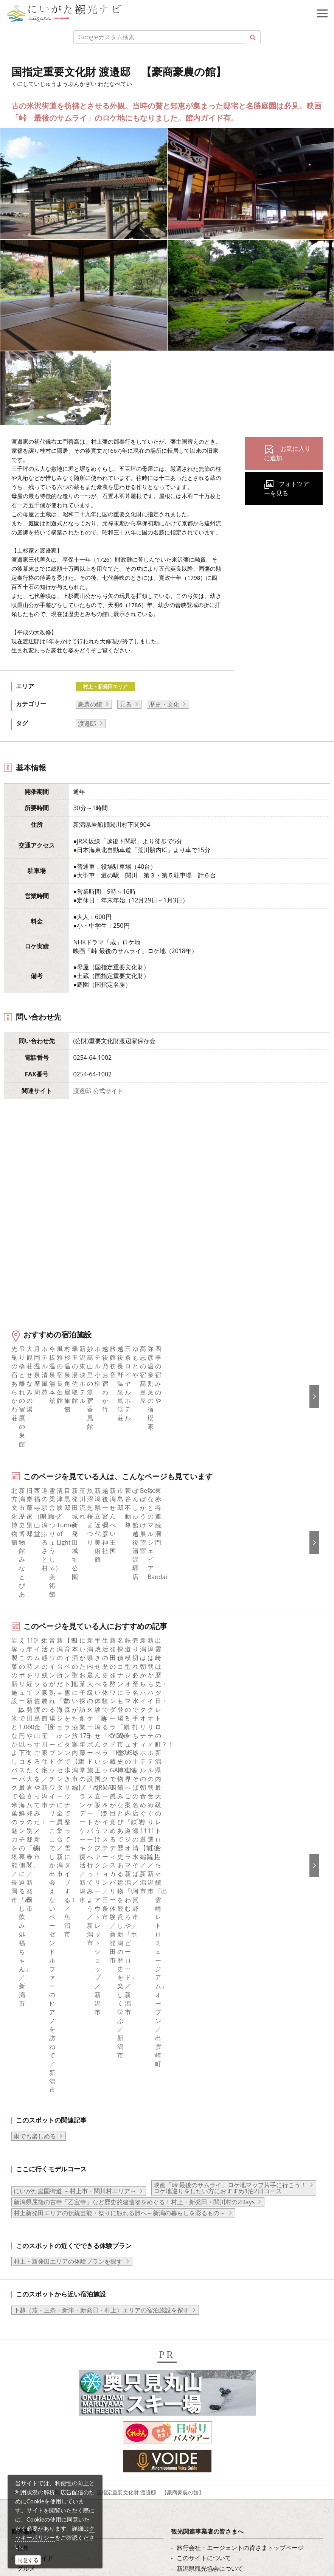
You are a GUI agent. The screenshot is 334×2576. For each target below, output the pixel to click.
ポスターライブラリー (207, 2197)
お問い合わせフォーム (68, 2532)
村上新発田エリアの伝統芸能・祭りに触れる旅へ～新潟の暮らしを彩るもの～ (119, 1769)
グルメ (26, 2125)
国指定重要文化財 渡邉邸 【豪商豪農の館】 (150, 2049)
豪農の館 (90, 704)
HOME (21, 2049)
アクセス (29, 2187)
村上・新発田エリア (105, 686)
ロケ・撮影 (53, 2512)
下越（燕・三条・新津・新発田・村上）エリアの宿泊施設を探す (101, 1867)
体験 (23, 2156)
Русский (188, 2303)
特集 (23, 2104)
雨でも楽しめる (35, 1693)
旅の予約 (29, 2176)
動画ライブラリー (201, 2176)
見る (126, 704)
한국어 (186, 2272)
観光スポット (35, 2145)
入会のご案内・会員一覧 (210, 2135)
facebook (30, 2262)
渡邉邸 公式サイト (98, 1091)
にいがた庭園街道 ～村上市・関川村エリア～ (75, 1748)
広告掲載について (201, 2145)
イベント (29, 2166)
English (187, 2262)
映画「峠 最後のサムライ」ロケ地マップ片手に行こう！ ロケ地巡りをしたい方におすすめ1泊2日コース (230, 1745)
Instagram (31, 2282)
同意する (28, 2560)
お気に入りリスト (41, 2197)
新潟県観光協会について (210, 2125)
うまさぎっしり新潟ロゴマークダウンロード (237, 2217)
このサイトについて (204, 2114)
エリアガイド (35, 2114)
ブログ (26, 2293)
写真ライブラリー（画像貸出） (219, 2166)
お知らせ (29, 2207)
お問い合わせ (195, 2358)
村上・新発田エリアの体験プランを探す (68, 1818)
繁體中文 (189, 2293)
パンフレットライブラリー (213, 2187)
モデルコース (35, 2135)
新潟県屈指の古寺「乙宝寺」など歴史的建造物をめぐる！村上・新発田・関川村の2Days (134, 1759)
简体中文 (189, 2282)
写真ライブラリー (62, 2470)
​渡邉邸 (87, 723)
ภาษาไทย (189, 2313)
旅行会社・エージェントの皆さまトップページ (240, 2104)
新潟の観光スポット (63, 2049)
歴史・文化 (164, 704)
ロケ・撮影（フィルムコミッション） (228, 2228)
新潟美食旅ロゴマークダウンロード (225, 2207)
